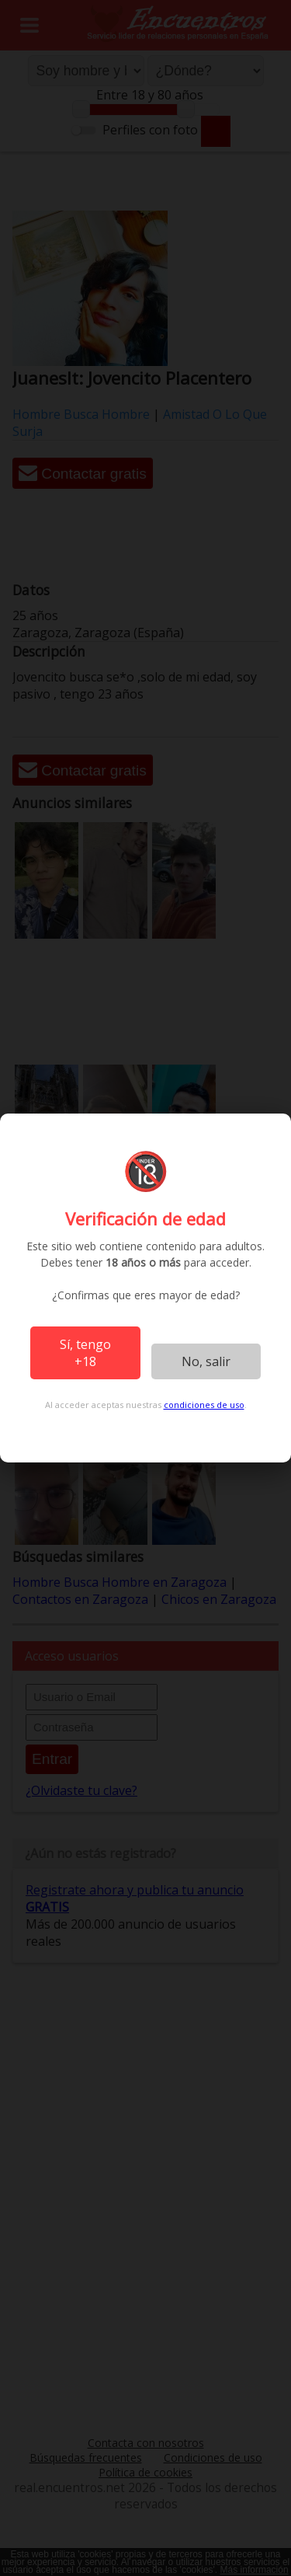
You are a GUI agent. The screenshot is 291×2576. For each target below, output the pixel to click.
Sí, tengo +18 (85, 1353)
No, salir (206, 1361)
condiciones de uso (204, 1404)
